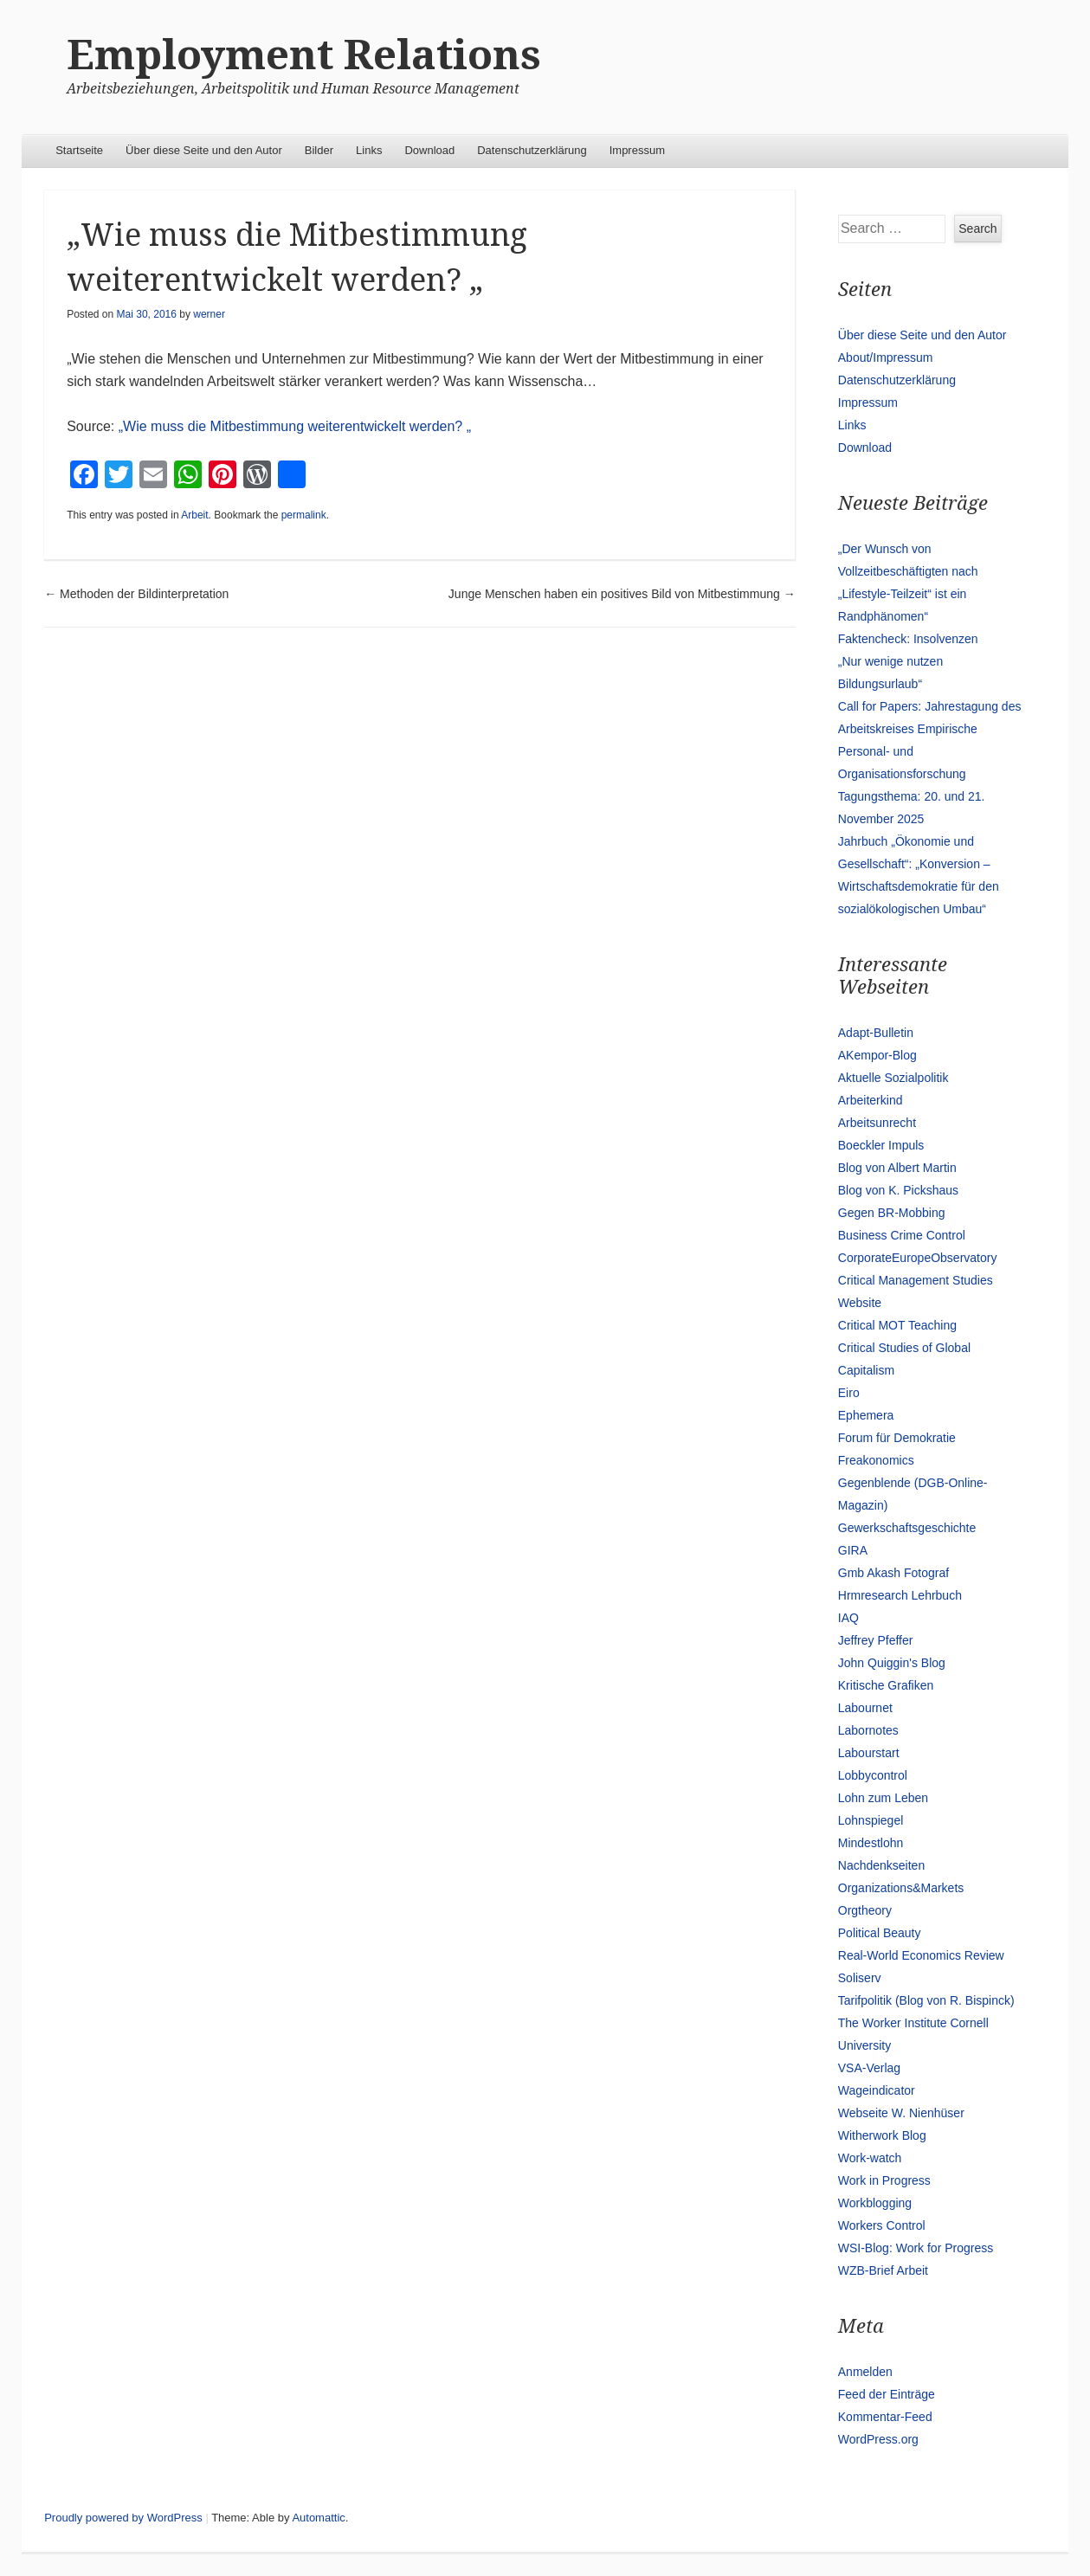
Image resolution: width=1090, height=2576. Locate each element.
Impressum (637, 150)
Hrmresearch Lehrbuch (900, 1595)
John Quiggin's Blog (891, 1663)
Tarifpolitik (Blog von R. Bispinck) (926, 2000)
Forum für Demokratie (897, 1438)
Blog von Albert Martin (897, 1168)
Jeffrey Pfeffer (875, 1640)
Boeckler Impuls (881, 1145)
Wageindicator (876, 2090)
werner (209, 314)
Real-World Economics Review (921, 1955)
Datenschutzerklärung (531, 150)
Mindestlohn (871, 1843)
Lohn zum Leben (883, 1798)
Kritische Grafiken (885, 1685)
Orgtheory (865, 1910)
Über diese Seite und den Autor (204, 150)
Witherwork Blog (882, 2135)
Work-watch (870, 2158)
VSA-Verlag (869, 2068)
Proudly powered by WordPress (123, 2517)
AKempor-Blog (877, 1055)
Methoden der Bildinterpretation (136, 594)
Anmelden (865, 2372)
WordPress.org (878, 2439)
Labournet (865, 1708)
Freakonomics (876, 1460)
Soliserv (859, 1978)
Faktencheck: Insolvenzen (908, 639)
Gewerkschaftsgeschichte (907, 1528)
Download (429, 150)
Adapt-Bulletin (875, 1033)
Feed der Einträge (886, 2394)
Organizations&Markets (901, 1888)
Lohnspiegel (871, 1820)
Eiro (849, 1393)
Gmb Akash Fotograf (893, 1573)
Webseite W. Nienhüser (901, 2113)
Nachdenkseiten (881, 1865)
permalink (303, 515)
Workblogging (875, 2203)
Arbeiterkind (870, 1100)
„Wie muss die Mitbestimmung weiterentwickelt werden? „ (295, 426)
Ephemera (866, 1415)
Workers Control (882, 2225)
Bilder (319, 150)
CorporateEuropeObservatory (917, 1258)
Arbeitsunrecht (877, 1123)
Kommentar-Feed (885, 2417)
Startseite (79, 150)
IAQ (848, 1618)
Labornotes (868, 1730)
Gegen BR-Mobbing (891, 1213)
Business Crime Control (901, 1235)
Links (369, 150)
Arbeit (194, 515)
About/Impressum (885, 357)
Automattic (318, 2517)
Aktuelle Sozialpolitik (893, 1078)
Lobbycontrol (872, 1775)
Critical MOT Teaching (897, 1325)
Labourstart (869, 1753)
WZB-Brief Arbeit (883, 2270)
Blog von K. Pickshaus (898, 1190)
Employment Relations (304, 55)
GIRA (852, 1550)
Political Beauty (879, 1933)
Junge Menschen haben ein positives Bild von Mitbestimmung (622, 594)
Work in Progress (884, 2180)
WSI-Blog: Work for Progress (915, 2248)
